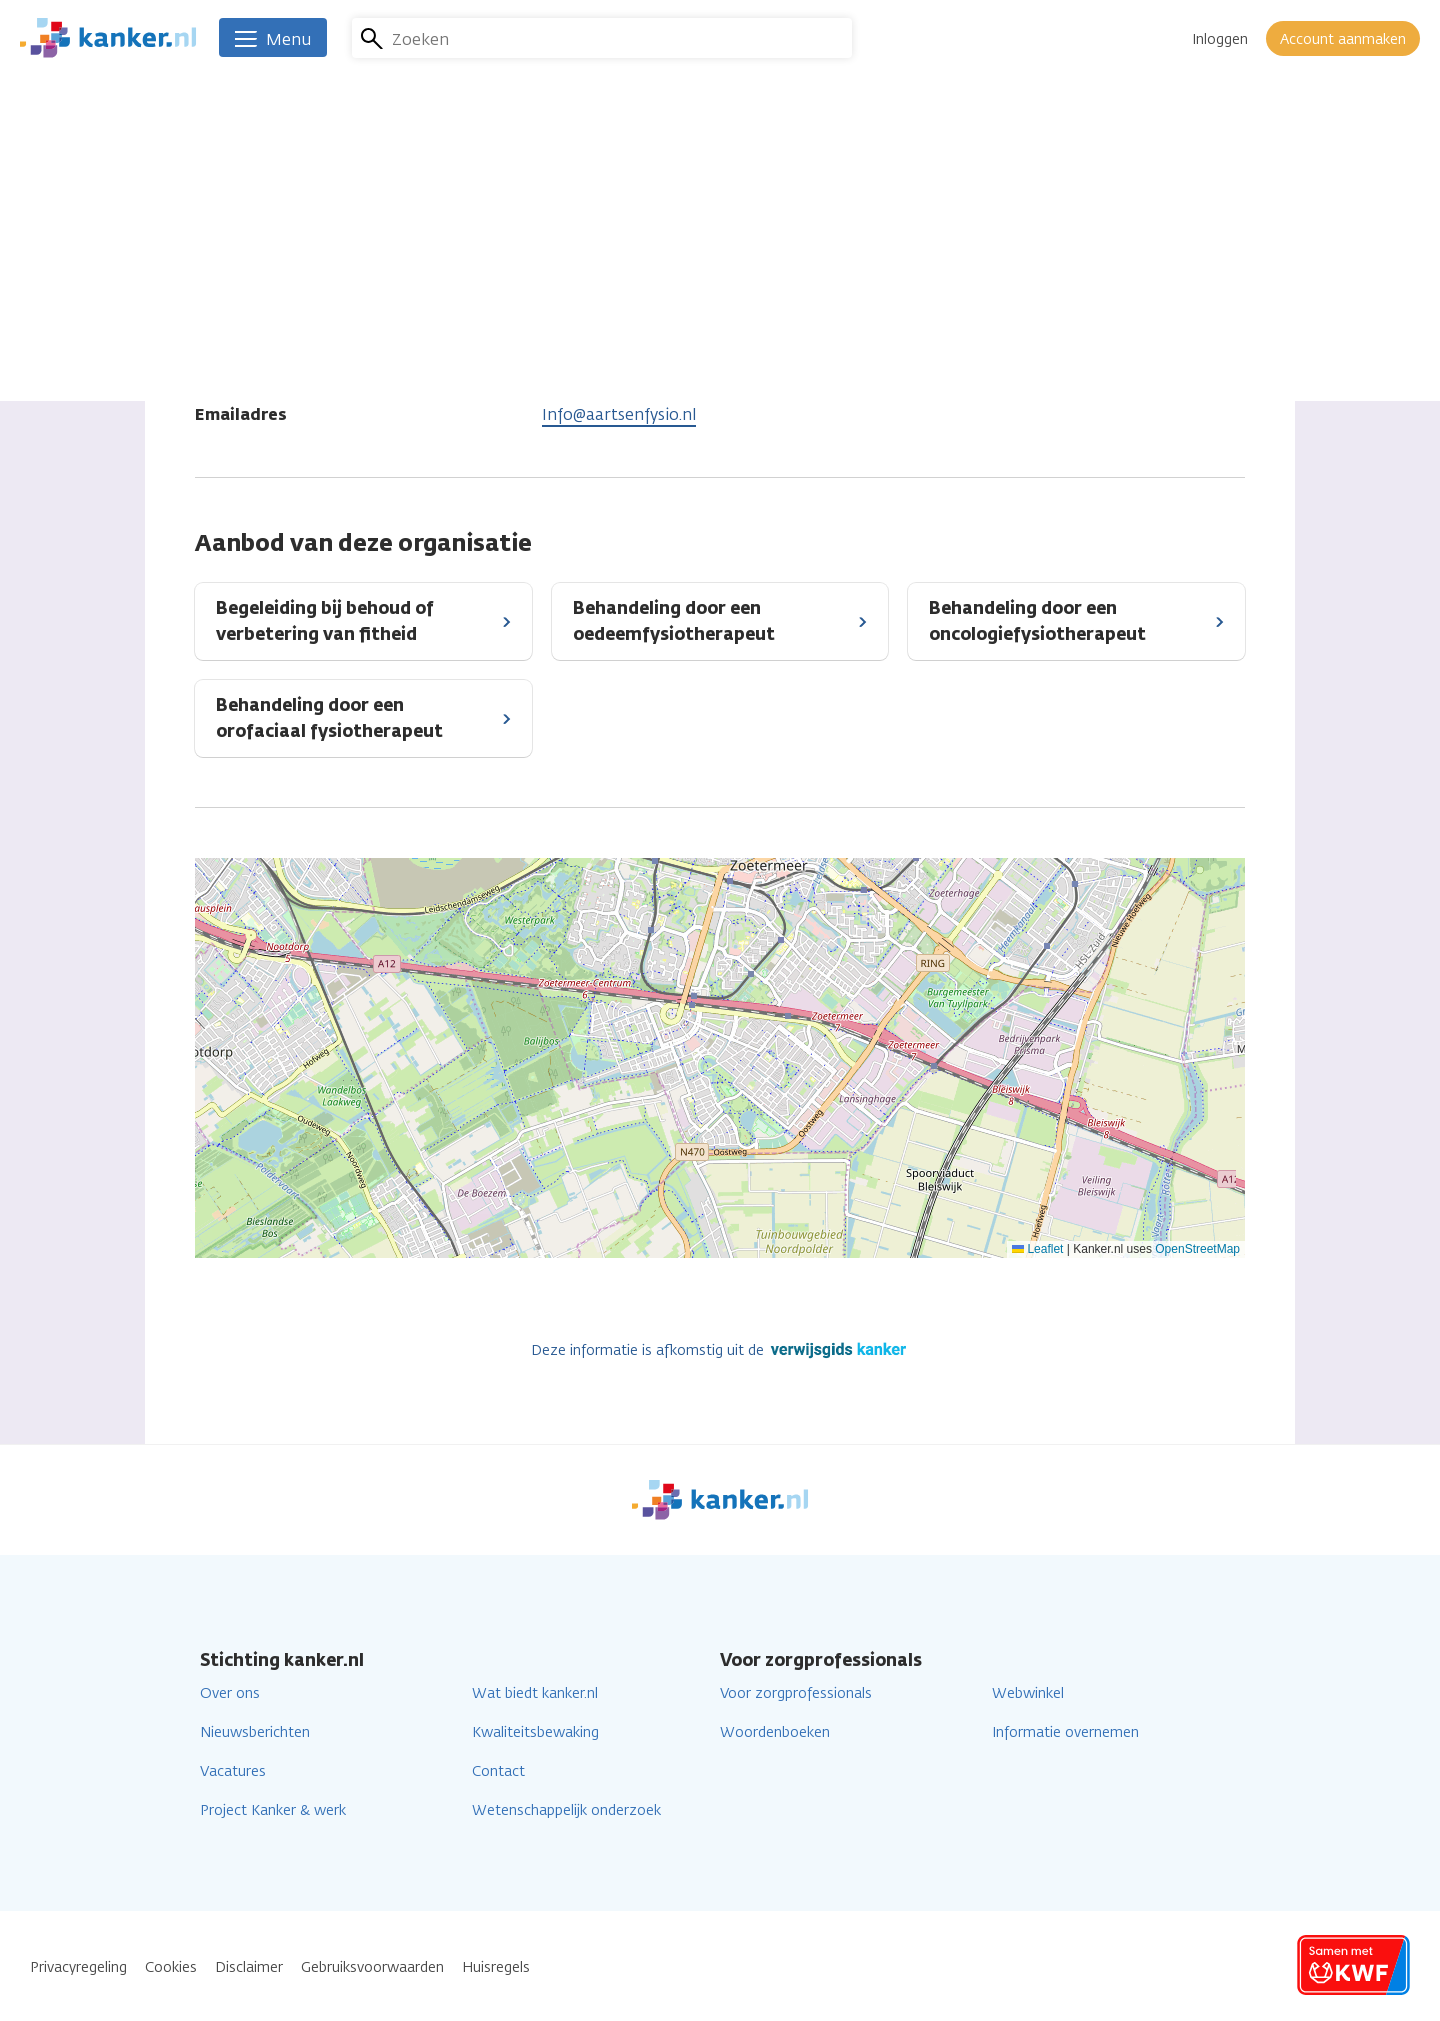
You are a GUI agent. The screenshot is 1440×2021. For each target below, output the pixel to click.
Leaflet (1037, 1249)
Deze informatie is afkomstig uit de (720, 1350)
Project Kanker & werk (273, 1810)
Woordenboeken (775, 1732)
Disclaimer (249, 1967)
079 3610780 (588, 380)
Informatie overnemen (1065, 1732)
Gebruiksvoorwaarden (372, 1967)
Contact (498, 1771)
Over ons (230, 1693)
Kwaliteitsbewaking (535, 1732)
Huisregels (496, 1967)
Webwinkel (1028, 1693)
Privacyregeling (78, 1967)
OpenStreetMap (1197, 1249)
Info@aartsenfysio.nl (619, 414)
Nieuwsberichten (255, 1732)
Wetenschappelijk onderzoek (566, 1810)
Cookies (171, 1967)
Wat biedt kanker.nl (535, 1693)
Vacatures (233, 1771)
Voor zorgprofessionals (796, 1693)
